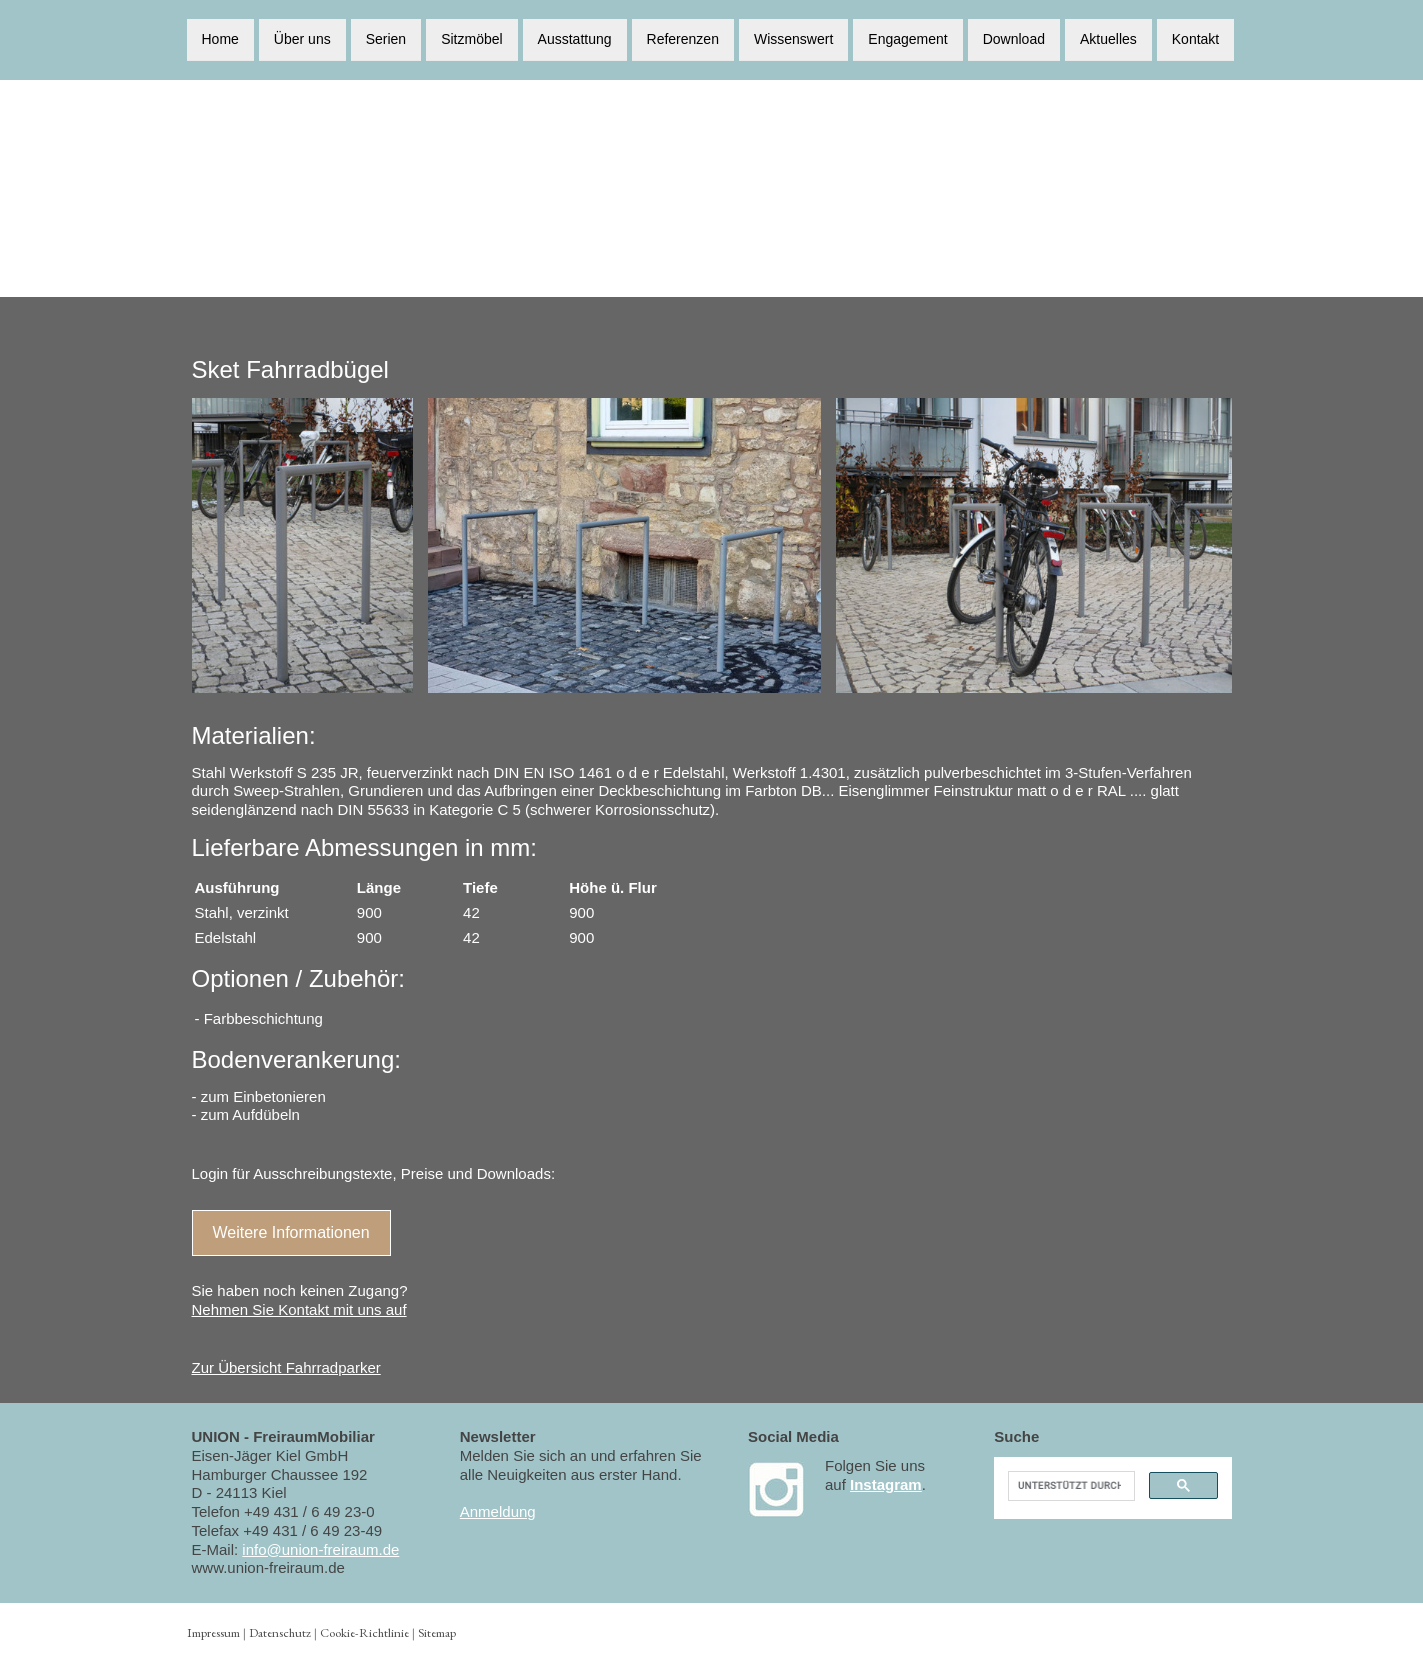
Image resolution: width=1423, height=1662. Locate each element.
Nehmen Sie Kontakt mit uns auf (299, 1309)
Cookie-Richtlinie (364, 1632)
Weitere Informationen (291, 1232)
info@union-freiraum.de (320, 1549)
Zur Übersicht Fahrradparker (286, 1367)
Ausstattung (575, 38)
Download (1014, 38)
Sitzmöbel (471, 38)
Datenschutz (280, 1632)
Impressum (213, 1632)
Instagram (886, 1484)
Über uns (302, 38)
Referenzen (683, 38)
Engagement (907, 38)
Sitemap (437, 1632)
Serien (386, 38)
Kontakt (1195, 38)
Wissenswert (793, 38)
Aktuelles (1108, 38)
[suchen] (1069, 1486)
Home (220, 38)
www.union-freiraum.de (268, 1567)
